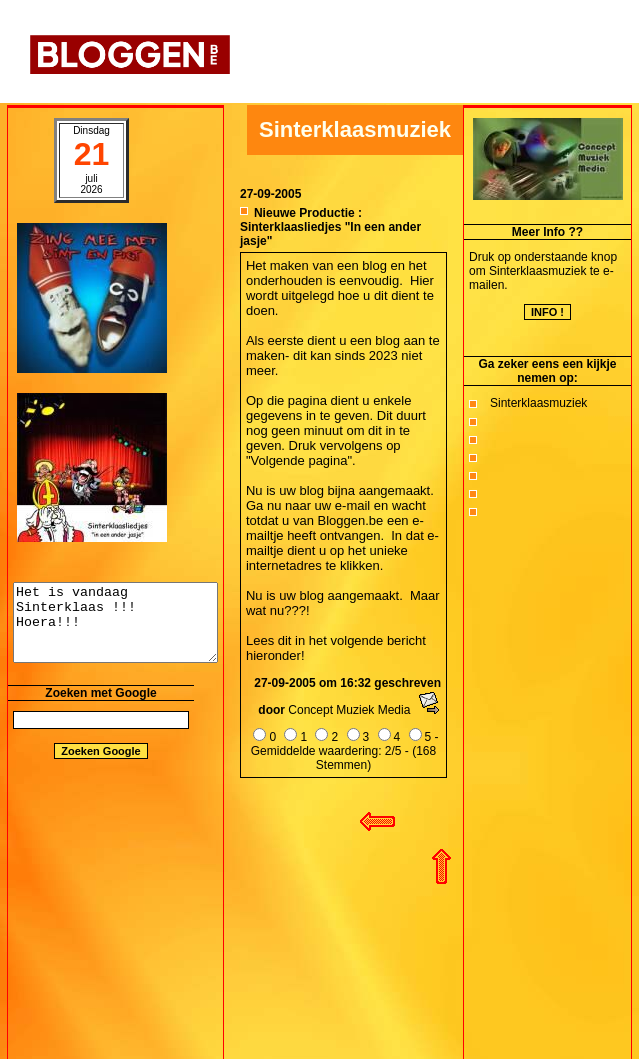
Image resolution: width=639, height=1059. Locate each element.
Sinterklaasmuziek (538, 403)
